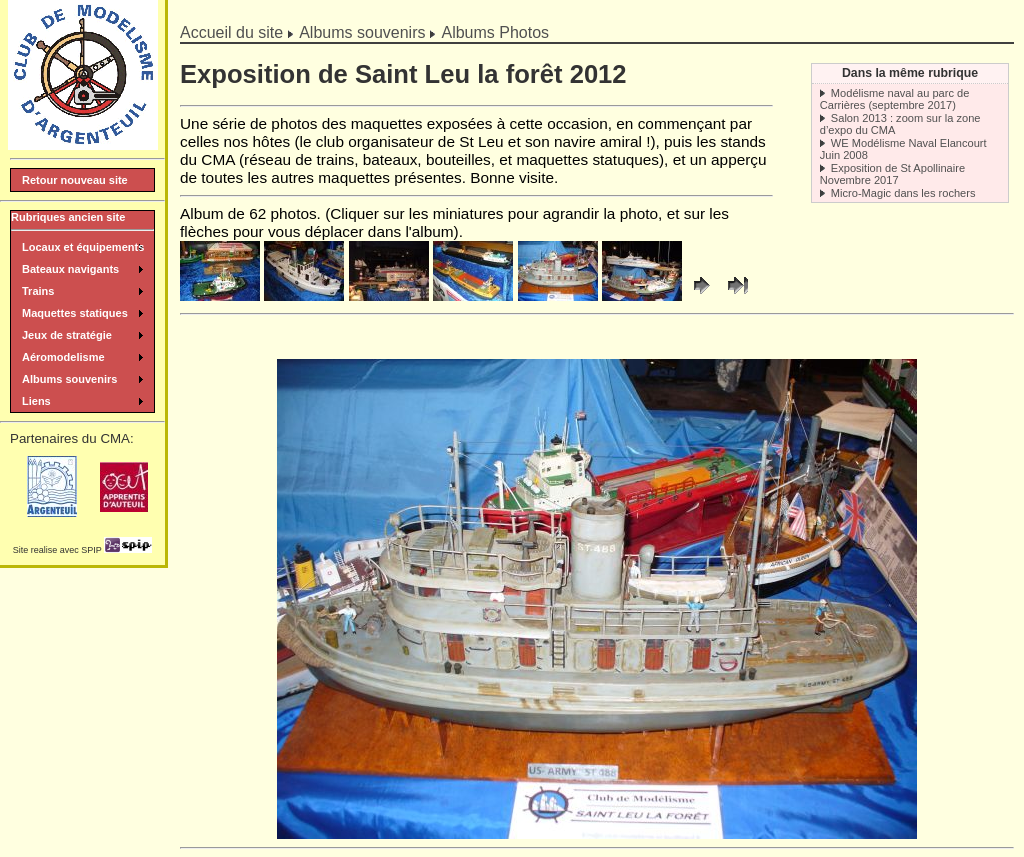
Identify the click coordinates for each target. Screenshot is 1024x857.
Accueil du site (231, 32)
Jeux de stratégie (67, 335)
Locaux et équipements (83, 247)
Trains (38, 291)
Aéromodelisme (63, 357)
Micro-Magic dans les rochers (903, 193)
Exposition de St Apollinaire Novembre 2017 (892, 174)
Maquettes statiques (75, 313)
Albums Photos (495, 32)
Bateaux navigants (70, 269)
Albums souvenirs (362, 32)
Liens (36, 401)
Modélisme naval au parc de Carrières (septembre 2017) (895, 99)
